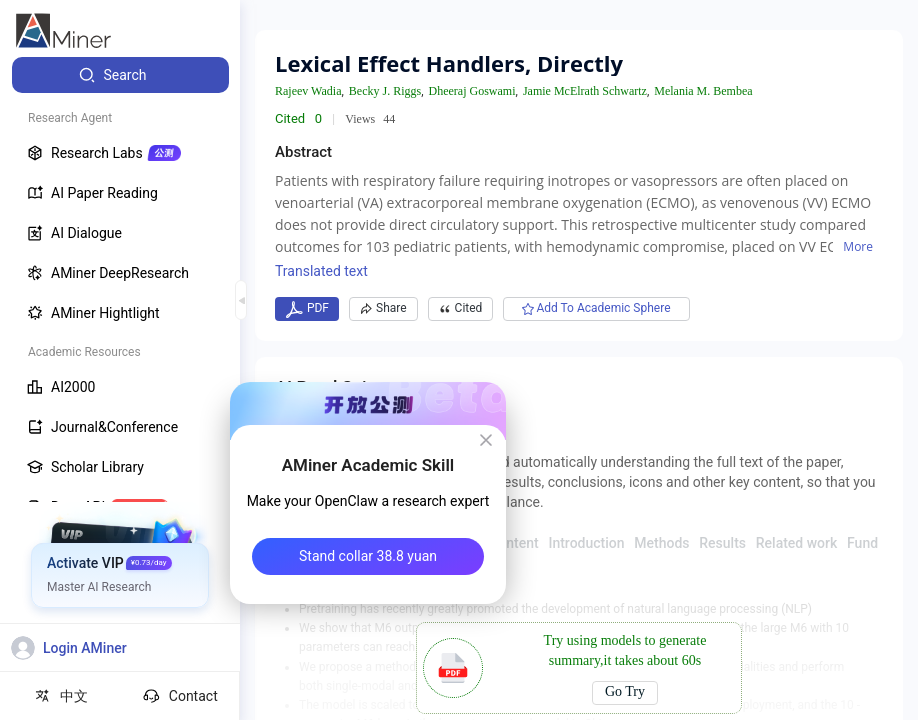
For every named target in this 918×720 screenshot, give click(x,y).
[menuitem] (120, 75)
